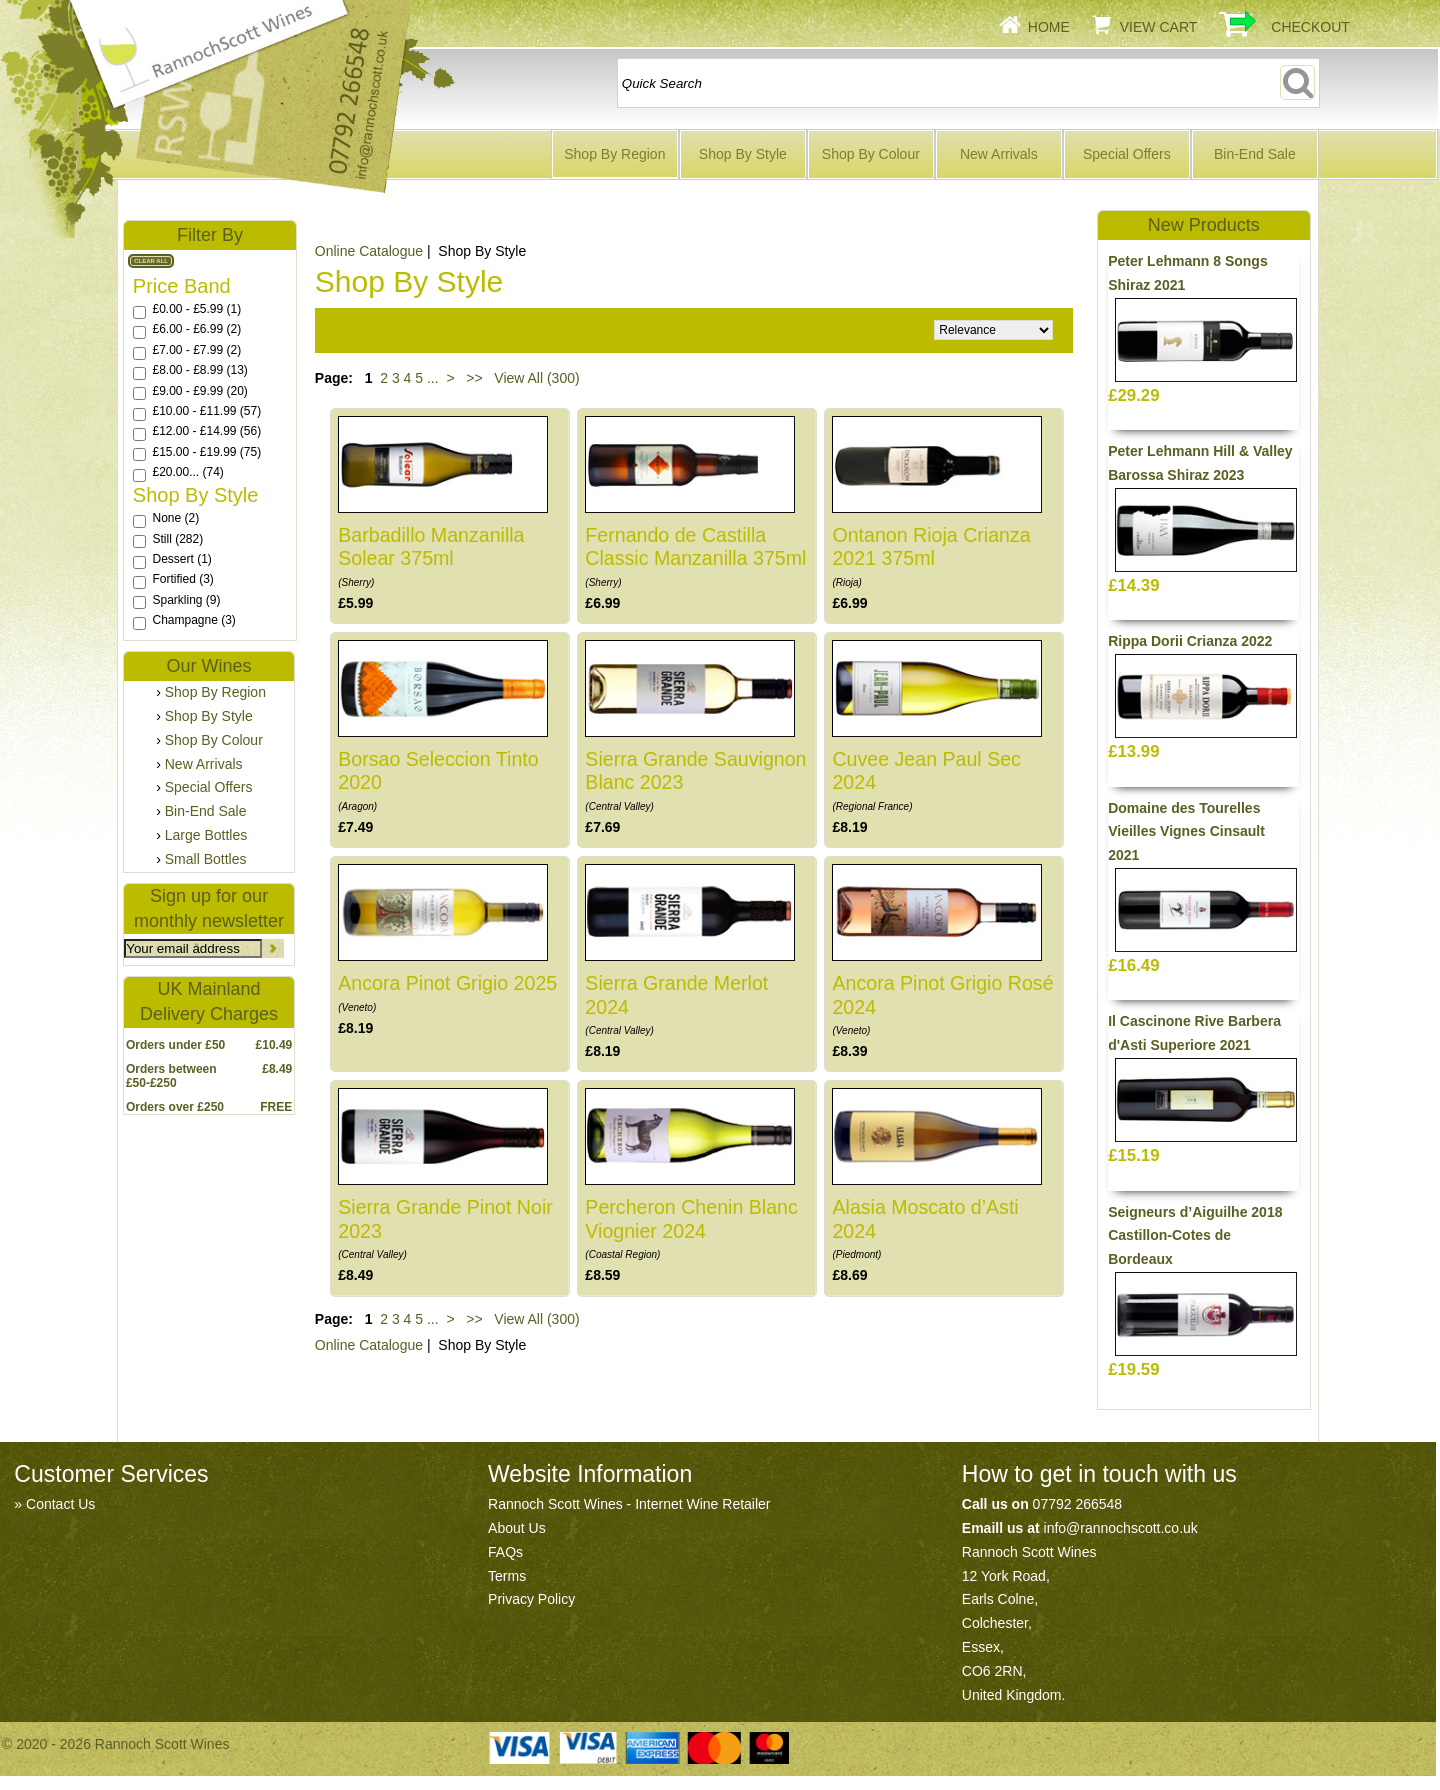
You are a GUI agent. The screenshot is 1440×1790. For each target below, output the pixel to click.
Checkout (1310, 27)
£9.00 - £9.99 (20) (199, 391)
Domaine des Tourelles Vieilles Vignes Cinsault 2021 (1186, 832)
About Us (517, 1528)
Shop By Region (614, 154)
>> (474, 378)
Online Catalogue (369, 251)
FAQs (505, 1552)
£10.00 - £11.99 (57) (206, 411)
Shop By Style (743, 154)
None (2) (175, 518)
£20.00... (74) (187, 472)
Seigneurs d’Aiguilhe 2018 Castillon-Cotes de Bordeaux (1195, 1236)
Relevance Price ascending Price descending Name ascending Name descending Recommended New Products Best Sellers (993, 330)
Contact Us (60, 1504)
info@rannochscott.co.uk (1121, 1528)
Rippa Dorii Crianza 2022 (1190, 641)
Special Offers (1127, 154)
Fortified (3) (182, 579)
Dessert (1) (181, 559)
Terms (507, 1576)
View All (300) (534, 378)
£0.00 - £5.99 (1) (196, 309)
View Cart (1159, 27)
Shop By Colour (871, 154)
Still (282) (177, 539)
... (433, 378)
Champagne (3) (193, 620)
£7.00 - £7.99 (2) (196, 350)
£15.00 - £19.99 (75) (206, 452)
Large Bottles (206, 835)
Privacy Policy (531, 1599)
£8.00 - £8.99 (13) (199, 370)
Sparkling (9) (186, 600)
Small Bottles (206, 859)
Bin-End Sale (1255, 154)
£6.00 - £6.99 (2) (196, 329)
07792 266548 (1078, 1504)
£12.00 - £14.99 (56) (206, 431)
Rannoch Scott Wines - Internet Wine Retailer (629, 1504)
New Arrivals (999, 154)
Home (1049, 27)
